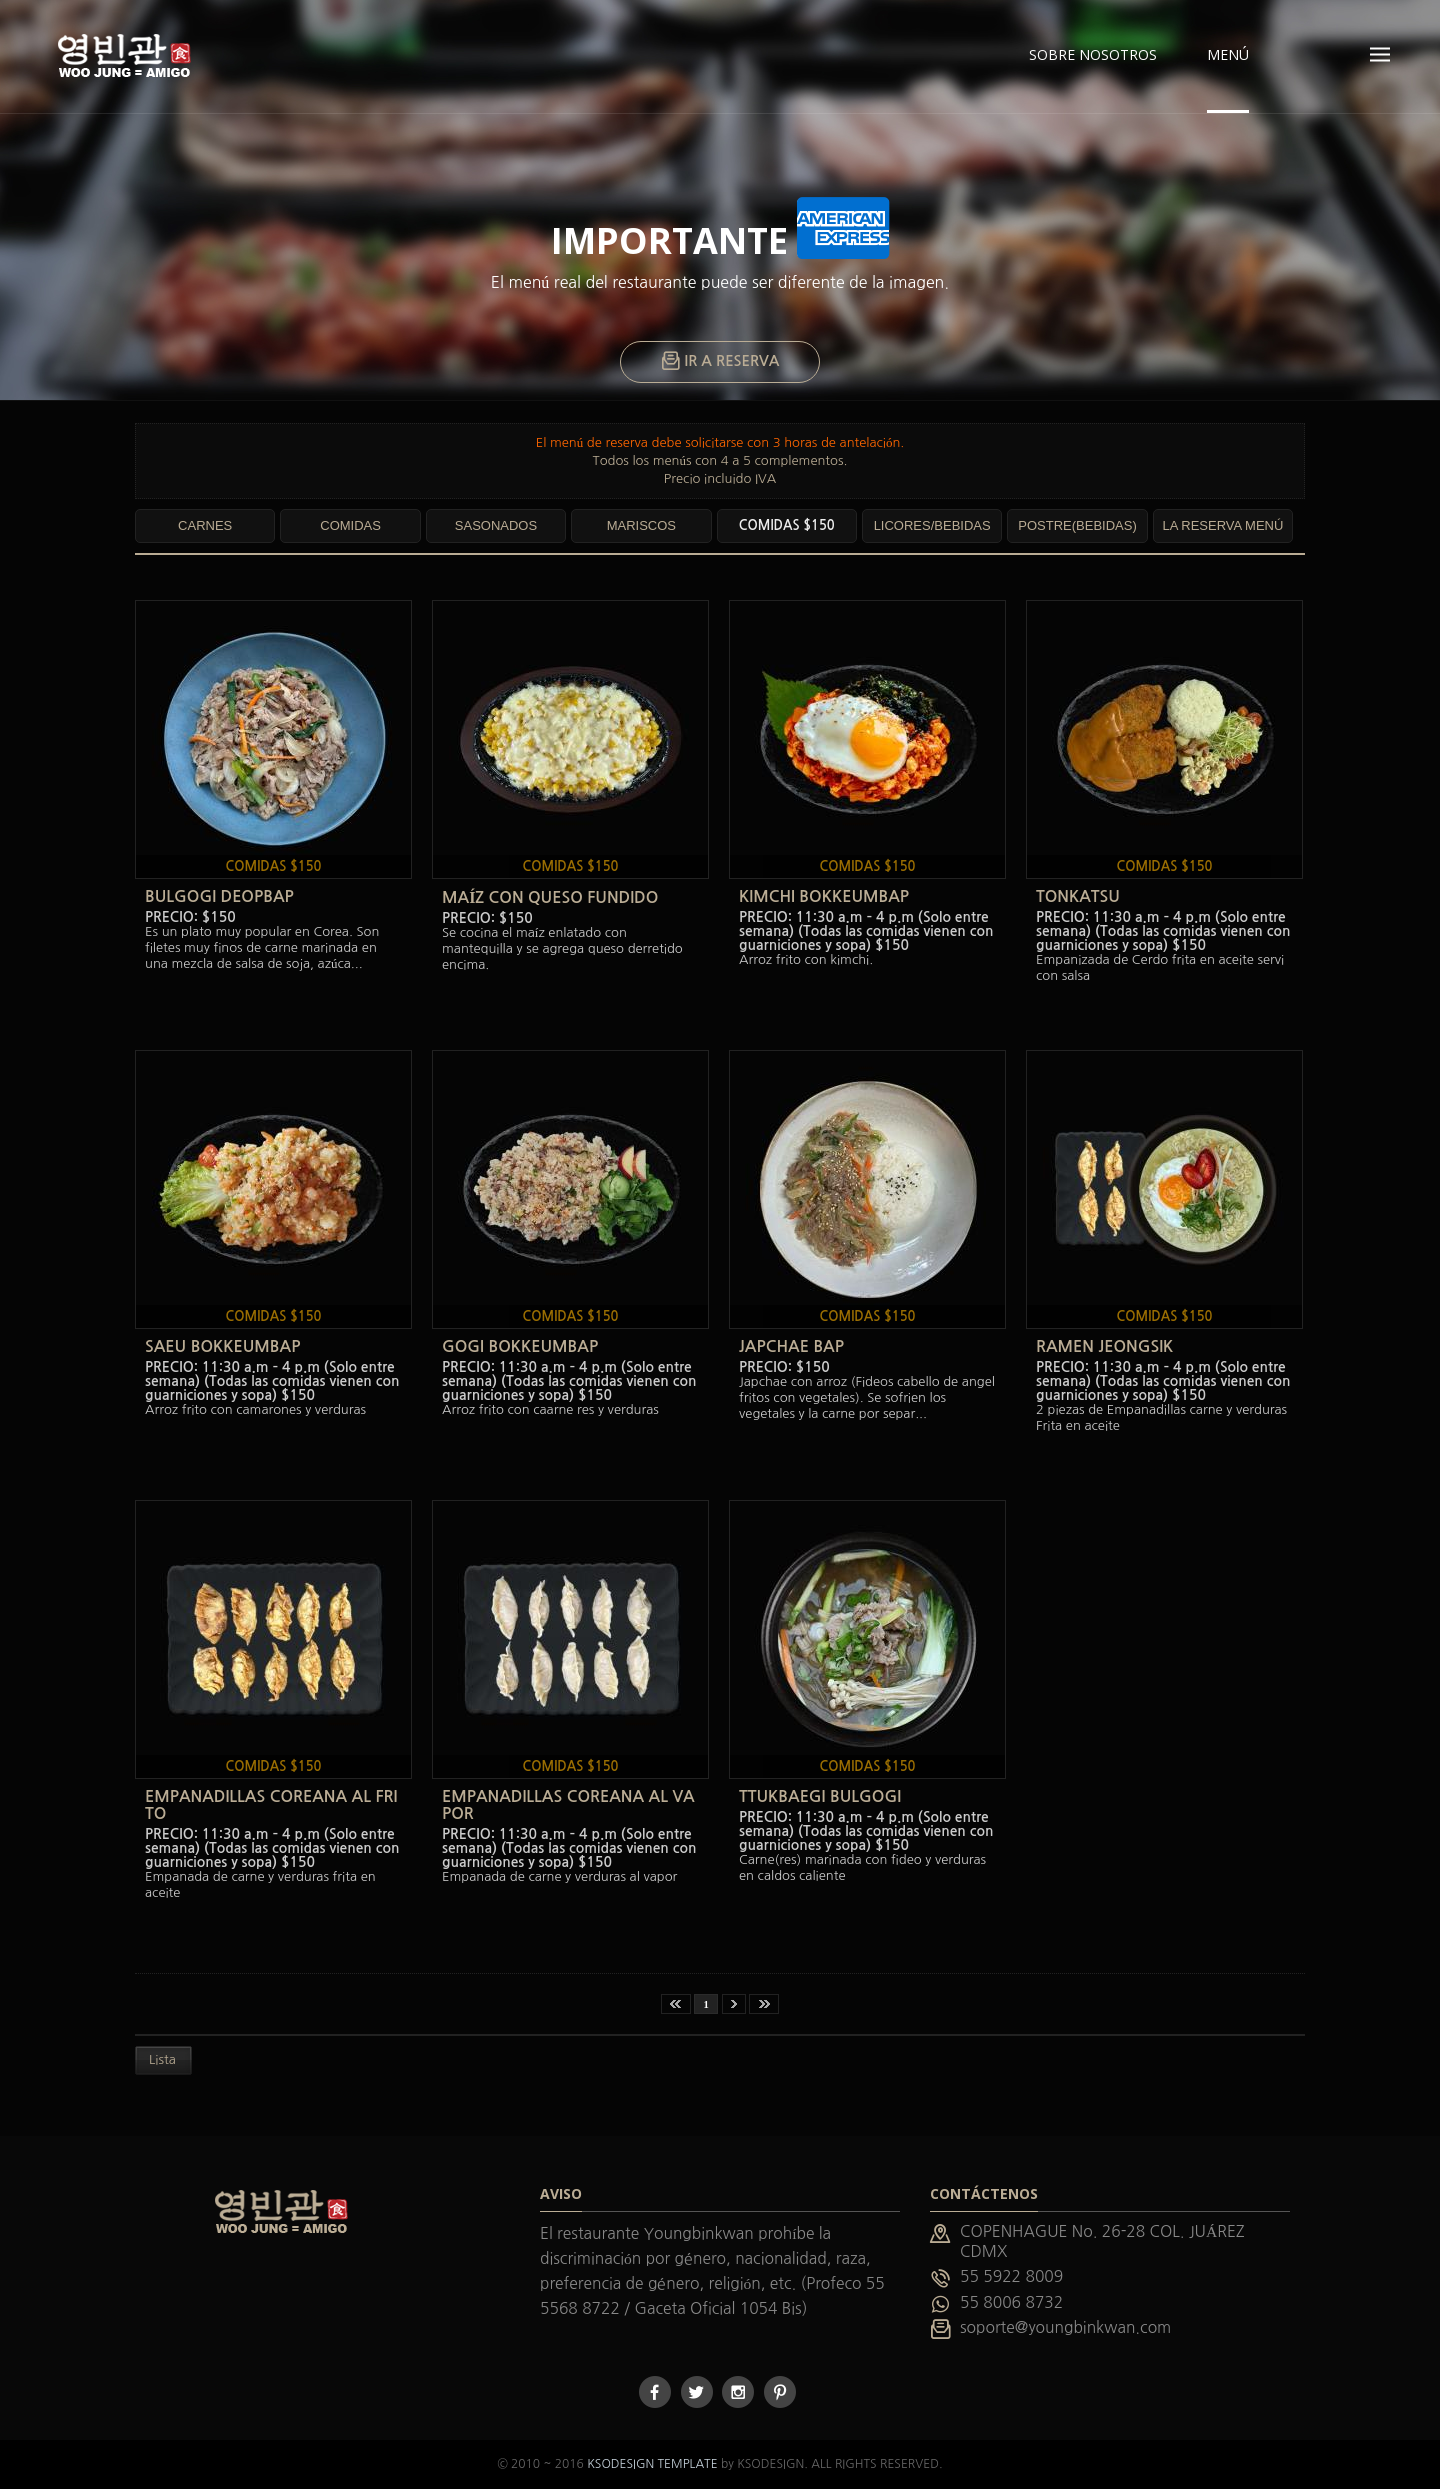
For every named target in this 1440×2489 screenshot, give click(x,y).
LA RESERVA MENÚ (1222, 525)
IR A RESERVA (720, 362)
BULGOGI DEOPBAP (219, 896)
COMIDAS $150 (787, 525)
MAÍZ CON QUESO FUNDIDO (550, 897)
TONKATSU (1078, 896)
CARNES (205, 525)
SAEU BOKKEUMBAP (222, 1346)
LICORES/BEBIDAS (932, 525)
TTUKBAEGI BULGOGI (820, 1796)
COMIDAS (350, 525)
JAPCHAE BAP (791, 1346)
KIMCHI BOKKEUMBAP (824, 896)
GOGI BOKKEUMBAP (520, 1346)
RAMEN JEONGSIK (1104, 1346)
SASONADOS (496, 525)
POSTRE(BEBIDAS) (1077, 525)
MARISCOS (641, 525)
